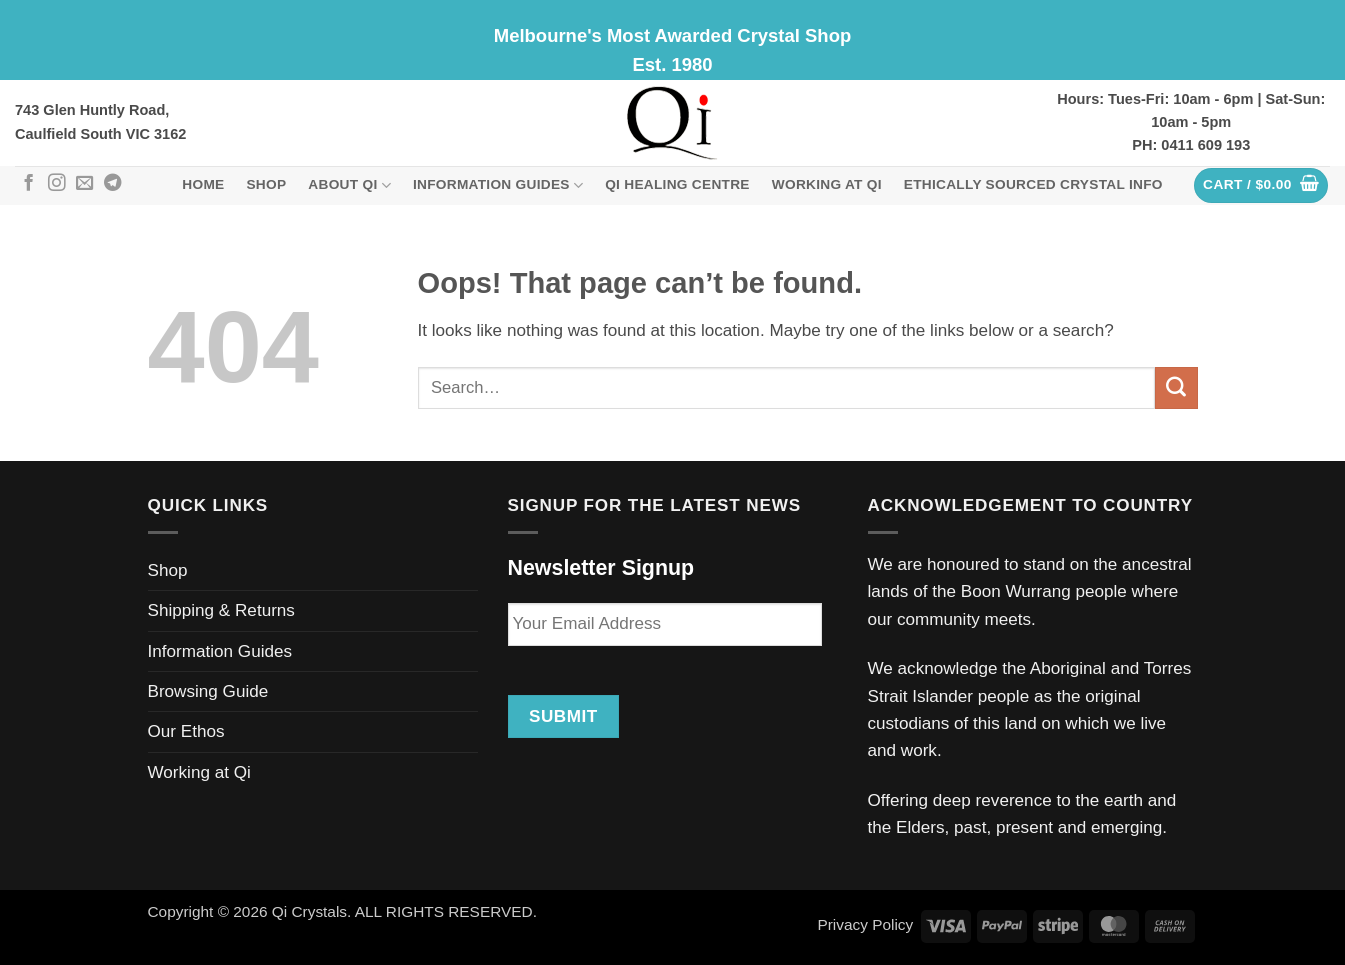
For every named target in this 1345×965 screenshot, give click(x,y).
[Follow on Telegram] (112, 184)
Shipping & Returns (221, 610)
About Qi (349, 185)
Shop (266, 184)
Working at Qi (827, 184)
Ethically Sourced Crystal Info (1033, 184)
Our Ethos (186, 731)
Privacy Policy (865, 924)
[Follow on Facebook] (28, 184)
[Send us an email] (84, 184)
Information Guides (498, 185)
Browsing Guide (208, 691)
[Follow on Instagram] (56, 184)
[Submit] (1176, 388)
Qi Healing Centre (677, 184)
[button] (1261, 185)
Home (203, 184)
